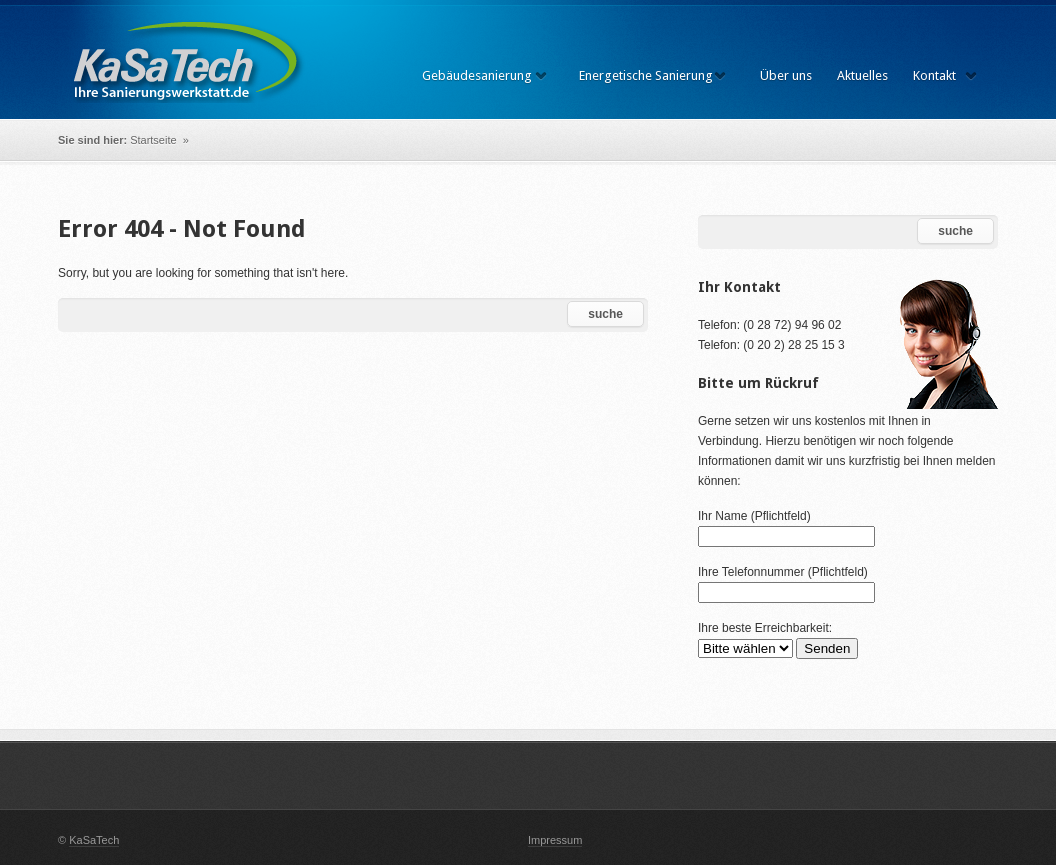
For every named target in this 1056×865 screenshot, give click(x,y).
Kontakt (934, 75)
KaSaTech (94, 840)
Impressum (555, 840)
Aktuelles (862, 75)
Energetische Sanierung (646, 75)
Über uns (786, 75)
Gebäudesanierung (477, 75)
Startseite (155, 140)
